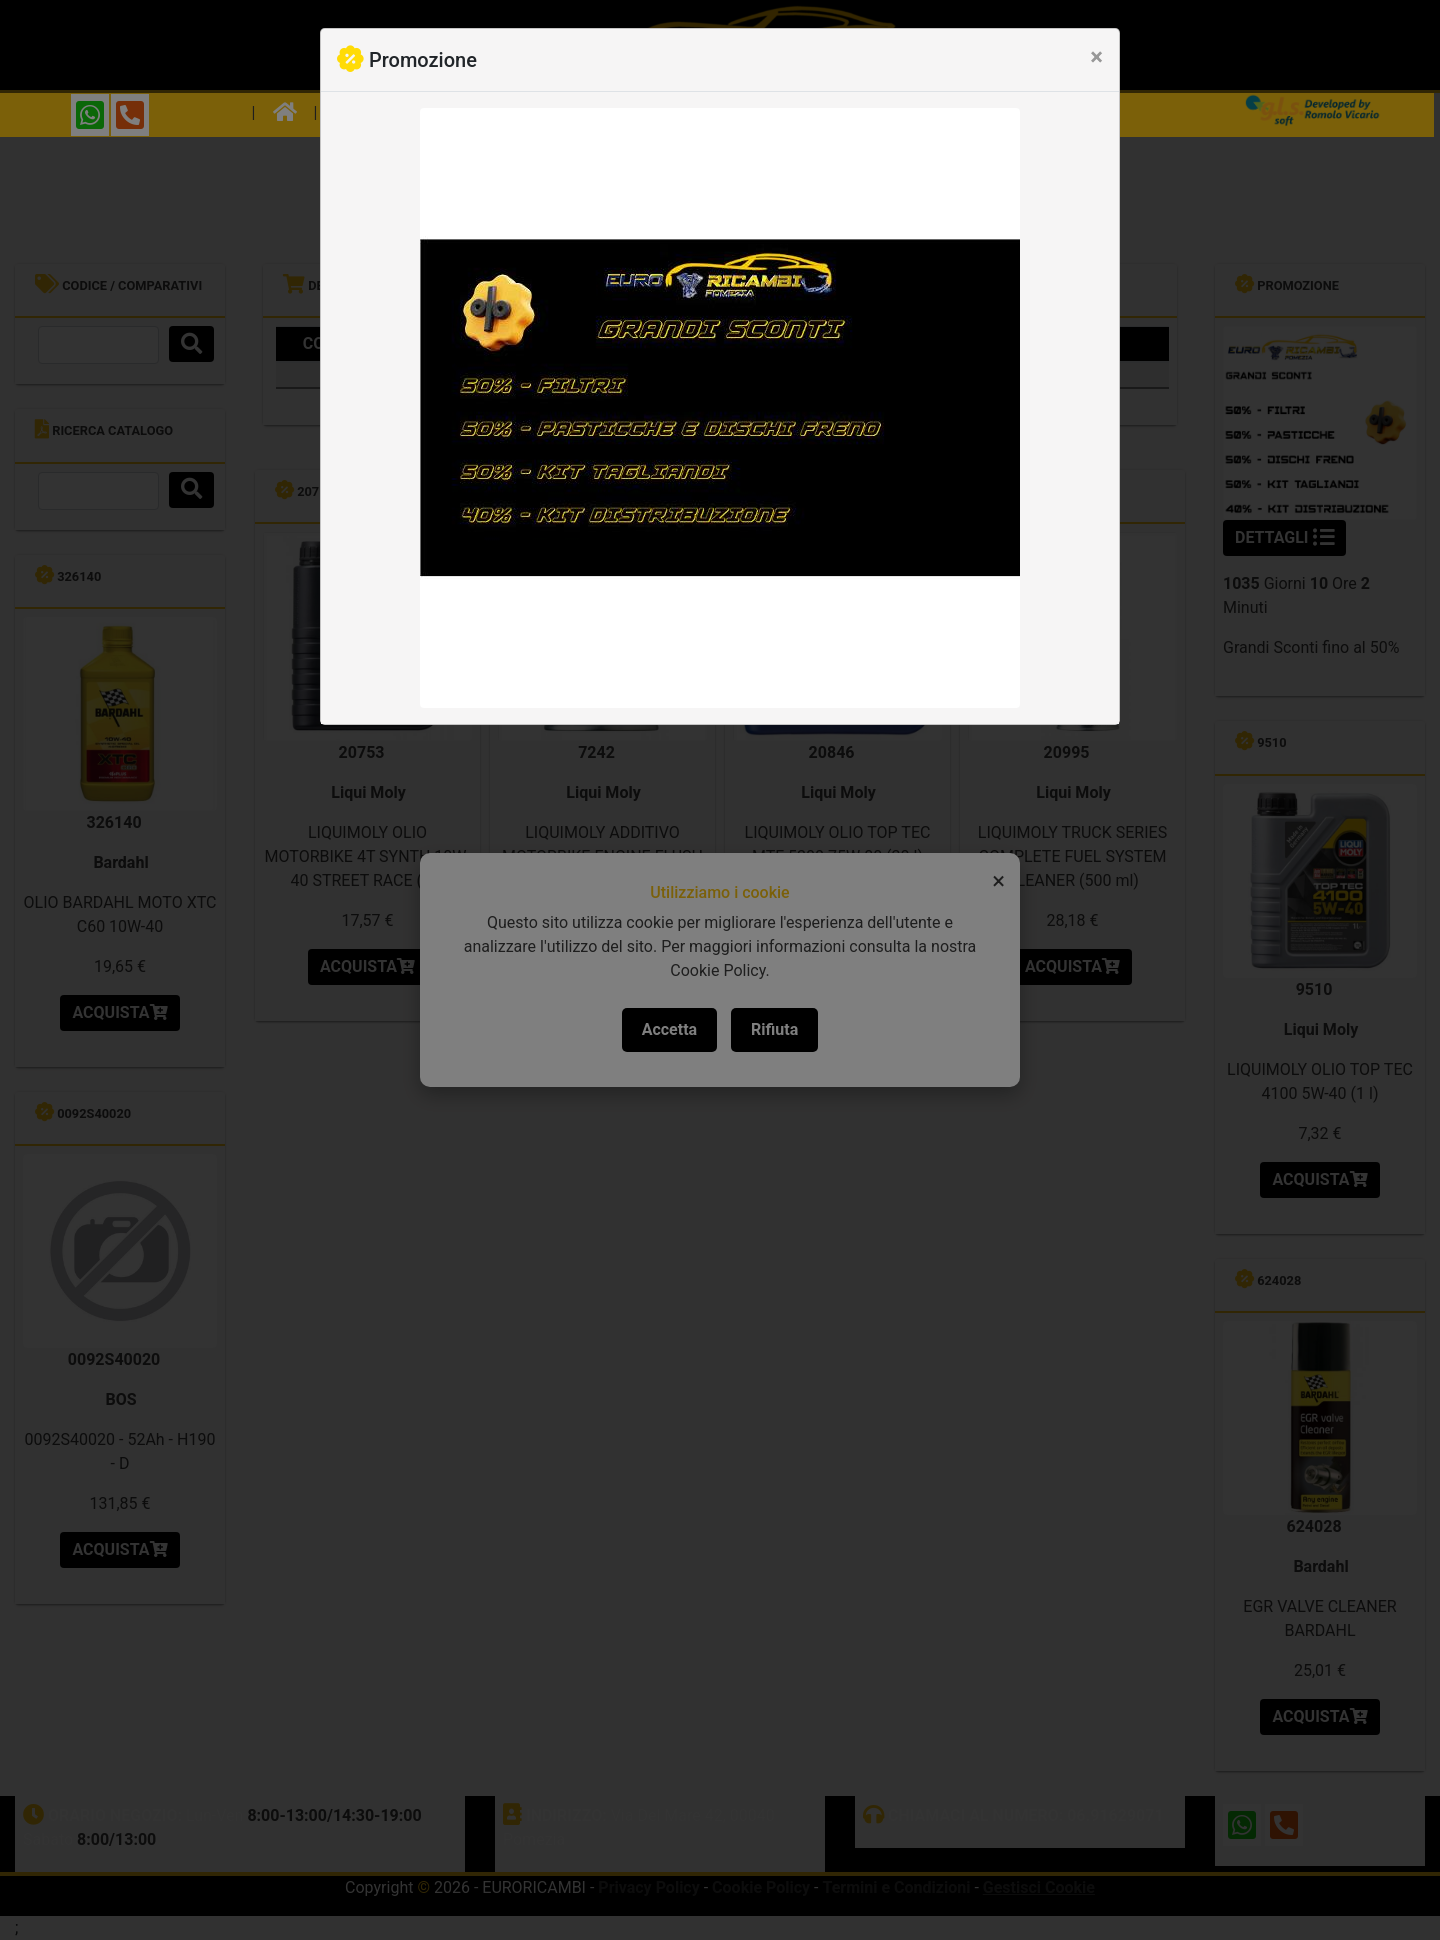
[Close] (1096, 57)
